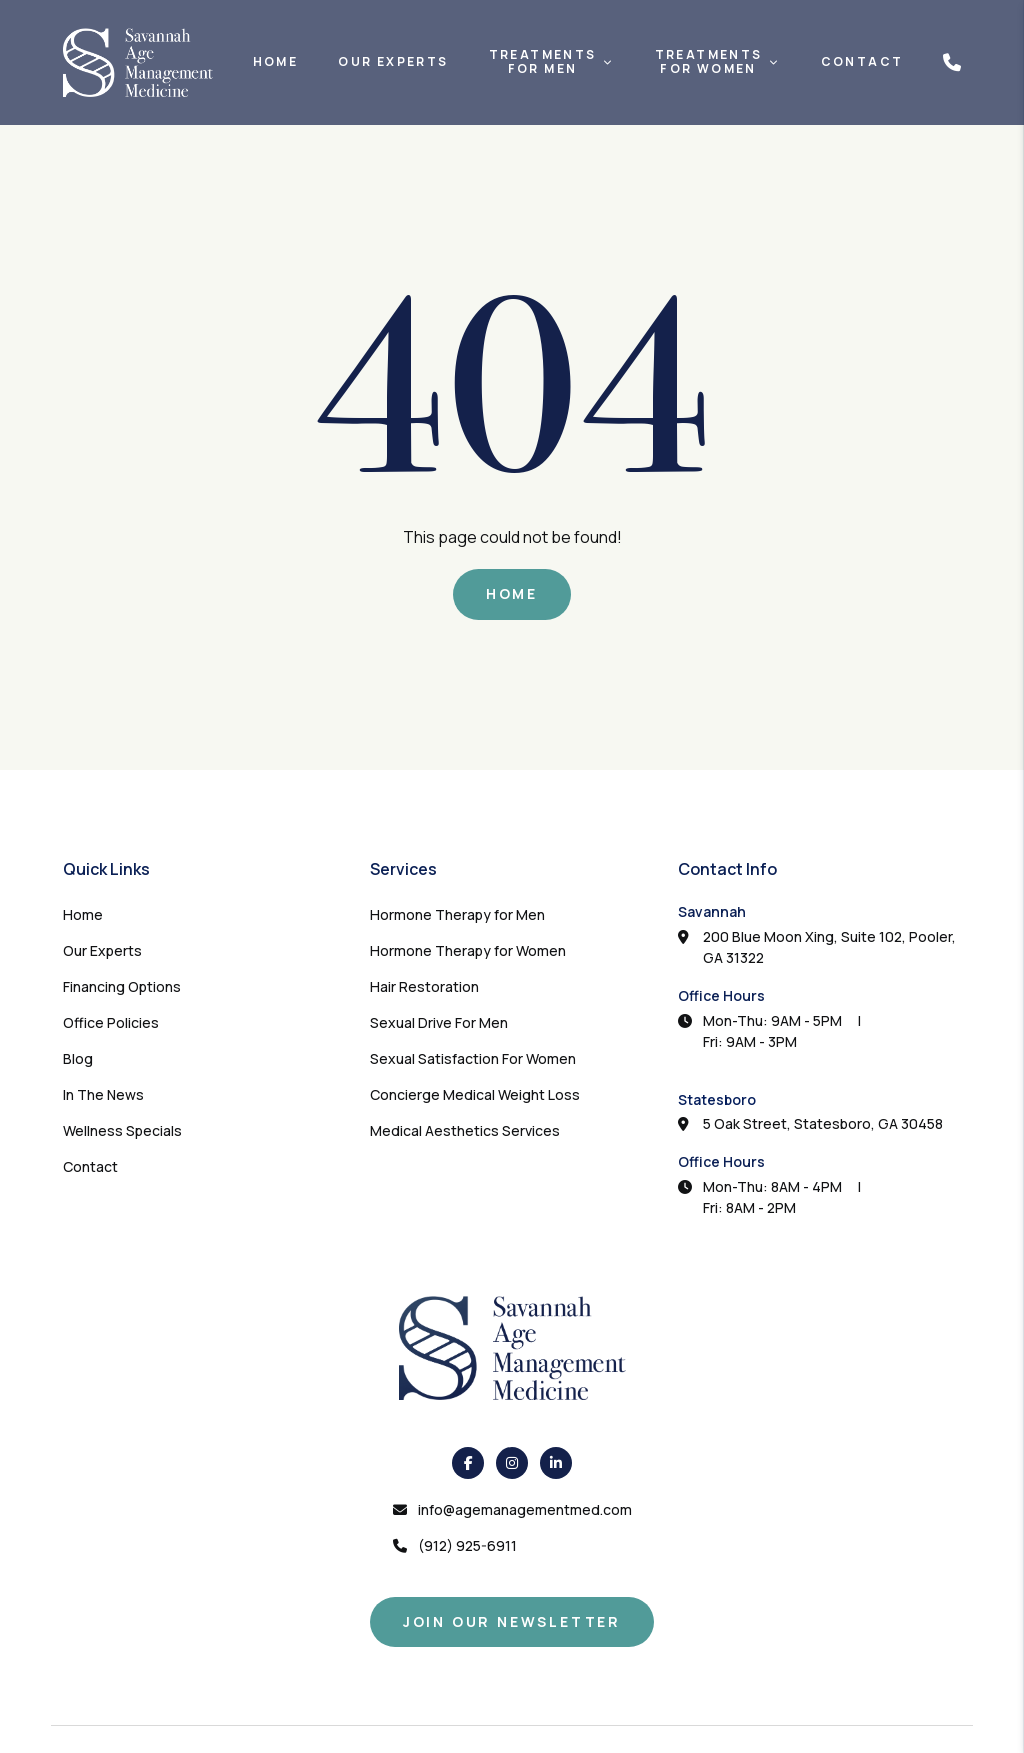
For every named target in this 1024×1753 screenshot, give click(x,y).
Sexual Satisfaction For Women (473, 1058)
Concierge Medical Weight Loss (475, 1094)
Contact (862, 62)
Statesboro (717, 1099)
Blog (78, 1058)
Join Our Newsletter (512, 1621)
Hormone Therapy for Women (468, 950)
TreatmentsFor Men (543, 62)
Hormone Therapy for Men (457, 914)
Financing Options (122, 986)
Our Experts (393, 62)
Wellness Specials (122, 1130)
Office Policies (111, 1022)
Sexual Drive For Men (439, 1022)
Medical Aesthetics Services (465, 1130)
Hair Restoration (424, 986)
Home (276, 62)
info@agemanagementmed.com (525, 1509)
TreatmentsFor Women (709, 62)
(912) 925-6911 (467, 1545)
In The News (103, 1094)
